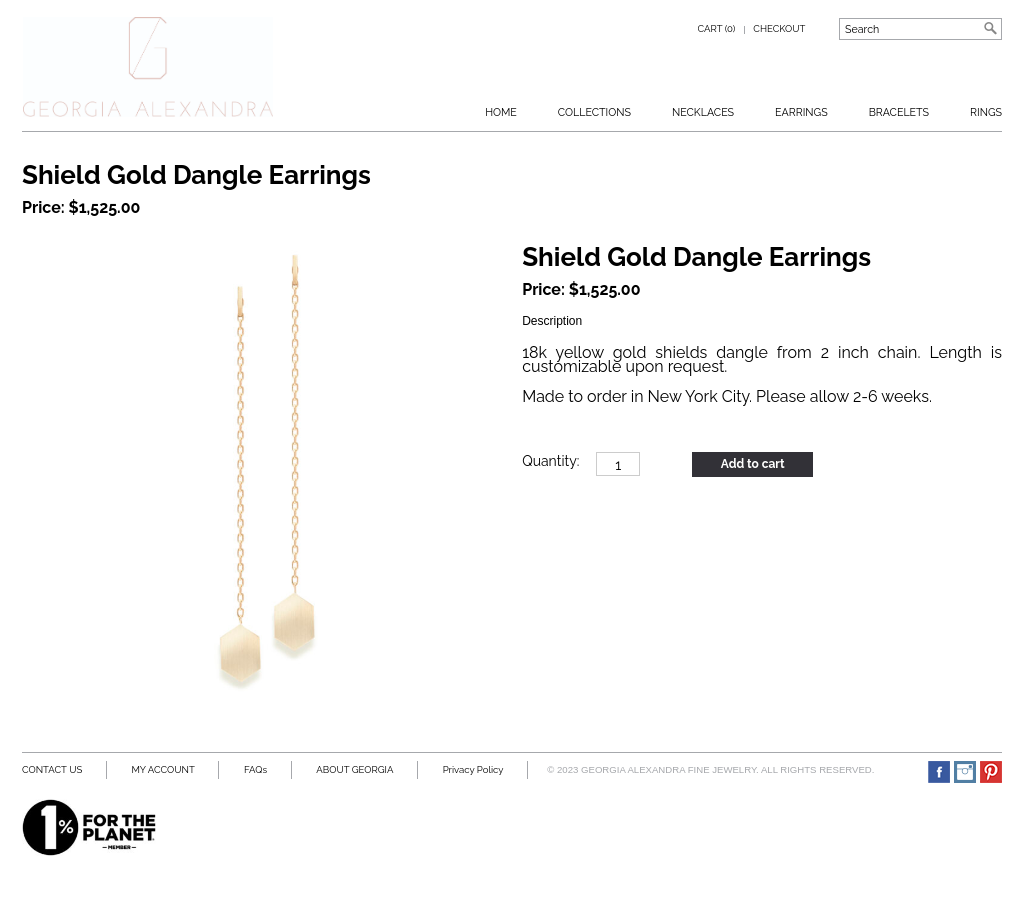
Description (552, 321)
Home (501, 112)
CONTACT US (52, 769)
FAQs (255, 769)
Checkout (779, 28)
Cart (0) (717, 28)
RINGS (986, 112)
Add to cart (753, 464)
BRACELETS (899, 112)
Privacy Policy (473, 769)
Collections (594, 112)
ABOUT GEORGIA (354, 769)
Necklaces (703, 112)
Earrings (801, 112)
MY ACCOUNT (162, 769)
